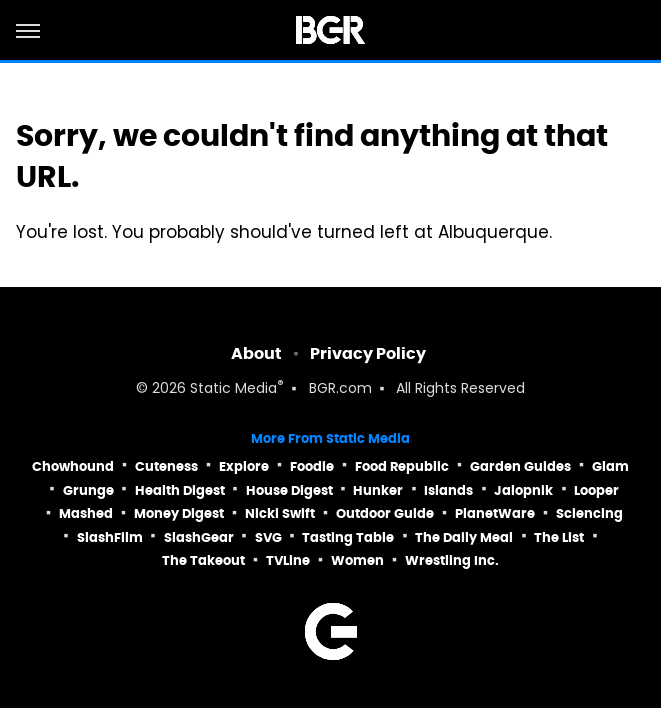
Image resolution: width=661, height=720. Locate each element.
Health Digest (180, 490)
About (256, 353)
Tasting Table (348, 537)
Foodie (312, 466)
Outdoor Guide (385, 513)
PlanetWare (495, 513)
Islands (448, 490)
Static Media (233, 389)
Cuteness (166, 466)
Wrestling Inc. (452, 560)
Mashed (86, 513)
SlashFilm (110, 537)
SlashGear (199, 537)
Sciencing (589, 513)
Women (357, 560)
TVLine (288, 560)
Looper (596, 490)
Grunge (88, 490)
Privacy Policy (368, 353)
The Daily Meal (464, 537)
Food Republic (402, 466)
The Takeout (203, 560)
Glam (610, 466)
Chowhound (73, 466)
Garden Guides (520, 466)
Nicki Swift (280, 513)
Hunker (378, 490)
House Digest (289, 490)
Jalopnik (523, 490)
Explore (244, 466)
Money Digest (179, 513)
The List (559, 537)
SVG (268, 537)
